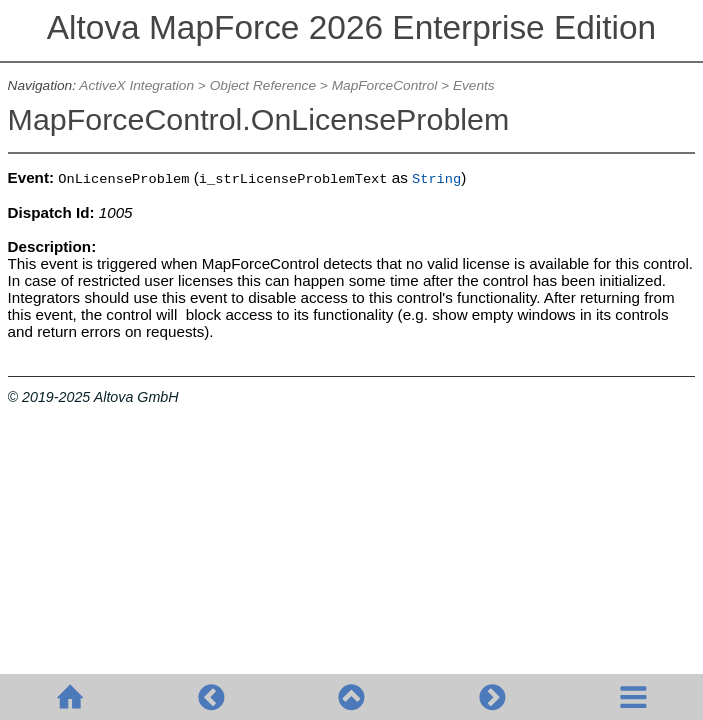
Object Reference (263, 85)
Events (474, 85)
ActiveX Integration (136, 85)
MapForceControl (385, 85)
